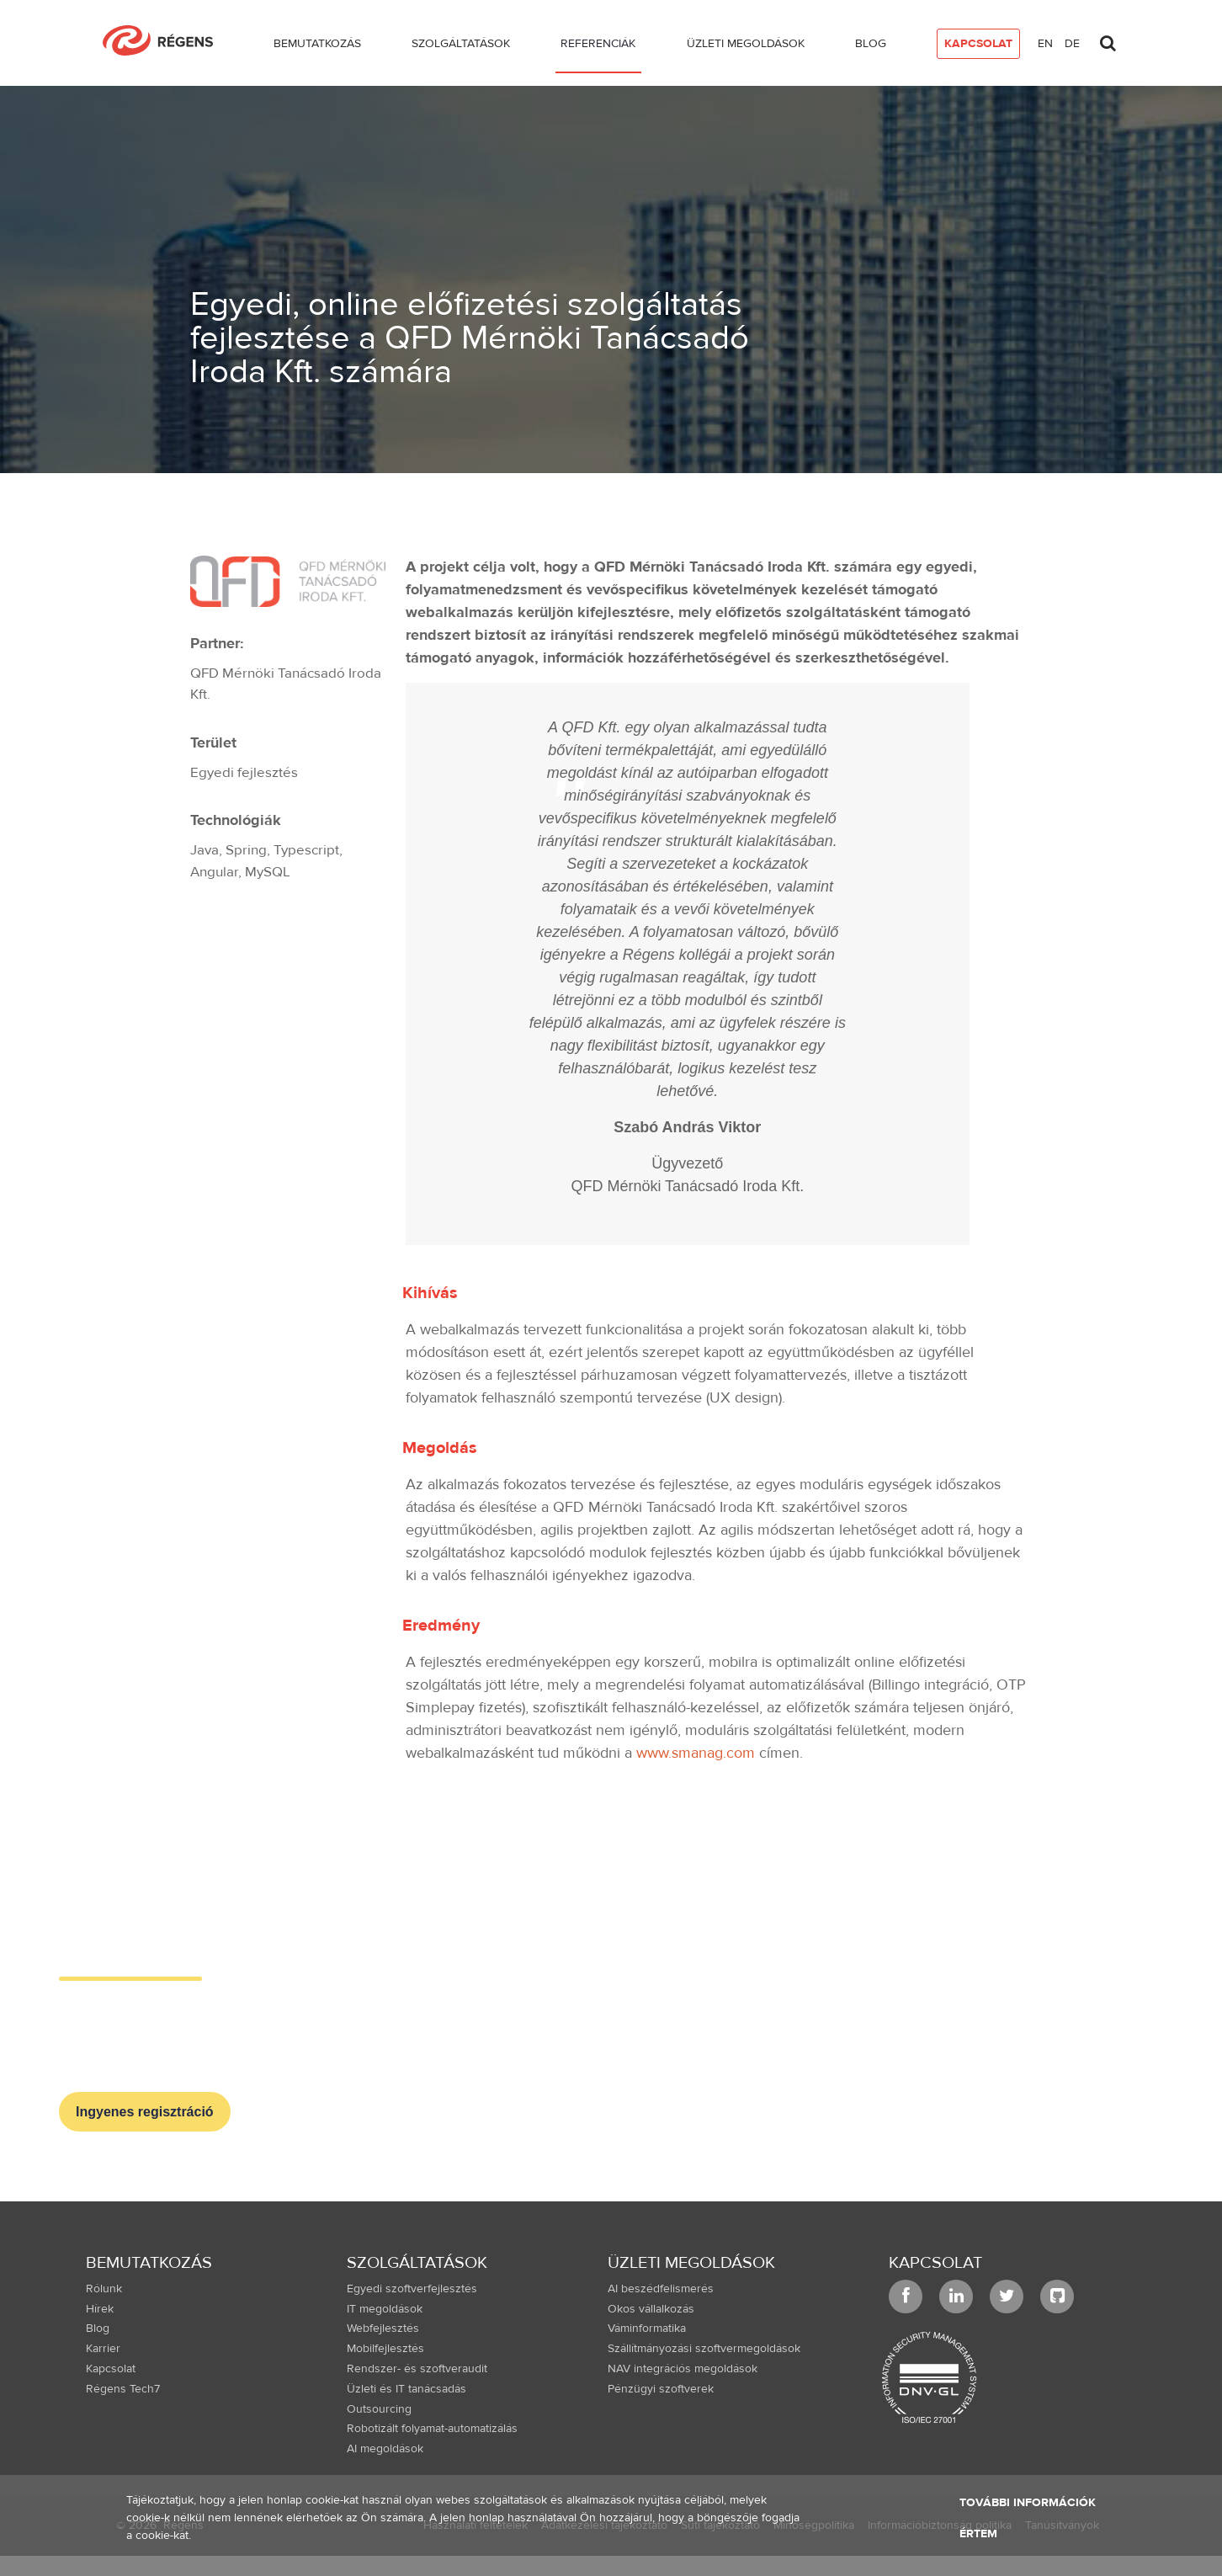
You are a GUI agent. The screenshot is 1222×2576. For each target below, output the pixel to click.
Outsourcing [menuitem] (379, 2409)
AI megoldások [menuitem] (385, 2448)
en (1045, 43)
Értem (978, 2533)
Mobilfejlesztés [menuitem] (385, 2348)
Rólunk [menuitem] (104, 2289)
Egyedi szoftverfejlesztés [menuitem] (412, 2289)
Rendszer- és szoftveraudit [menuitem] (417, 2368)
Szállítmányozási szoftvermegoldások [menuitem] (704, 2348)
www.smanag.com (695, 1753)
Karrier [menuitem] (103, 2348)
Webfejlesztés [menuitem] (383, 2328)
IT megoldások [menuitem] (384, 2309)
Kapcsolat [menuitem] (110, 2368)
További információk (1027, 2502)
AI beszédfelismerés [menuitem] (661, 2289)
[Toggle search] (1107, 38)
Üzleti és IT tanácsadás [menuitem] (406, 2389)
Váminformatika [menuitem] (647, 2328)
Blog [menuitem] (97, 2328)
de (1072, 43)
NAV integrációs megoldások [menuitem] (682, 2368)
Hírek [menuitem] (100, 2309)
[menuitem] (317, 47)
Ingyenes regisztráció (145, 2112)
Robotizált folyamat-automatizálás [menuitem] (432, 2428)
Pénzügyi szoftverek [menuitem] (661, 2389)
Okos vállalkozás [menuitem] (651, 2309)
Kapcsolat (935, 2262)
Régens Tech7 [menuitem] (123, 2389)
